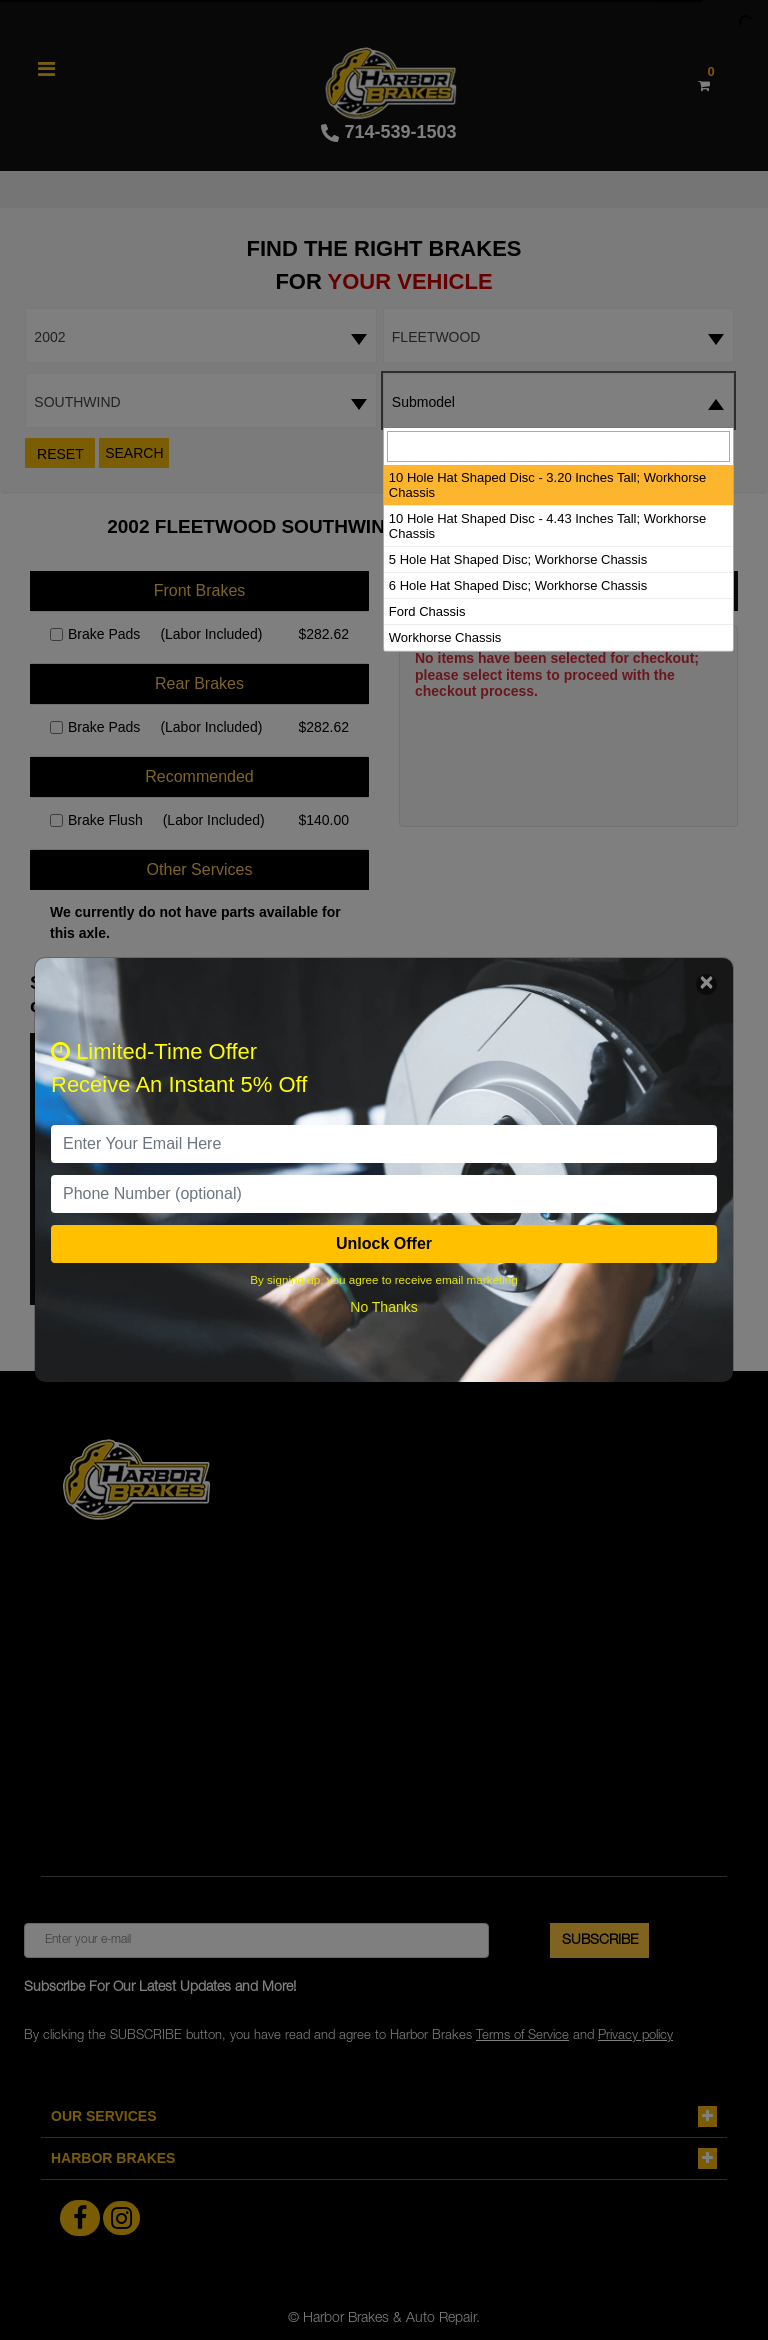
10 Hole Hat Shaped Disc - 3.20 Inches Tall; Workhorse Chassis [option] (547, 485)
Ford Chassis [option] (427, 611)
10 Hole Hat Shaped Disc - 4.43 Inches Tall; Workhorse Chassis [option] (547, 526)
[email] (384, 1144)
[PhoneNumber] (384, 1194)
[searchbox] (558, 446)
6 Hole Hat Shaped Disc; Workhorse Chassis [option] (518, 585)
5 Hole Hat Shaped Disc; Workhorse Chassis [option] (518, 559)
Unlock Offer (384, 1243)
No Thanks (383, 1307)
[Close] (706, 984)
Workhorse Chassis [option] (445, 637)
